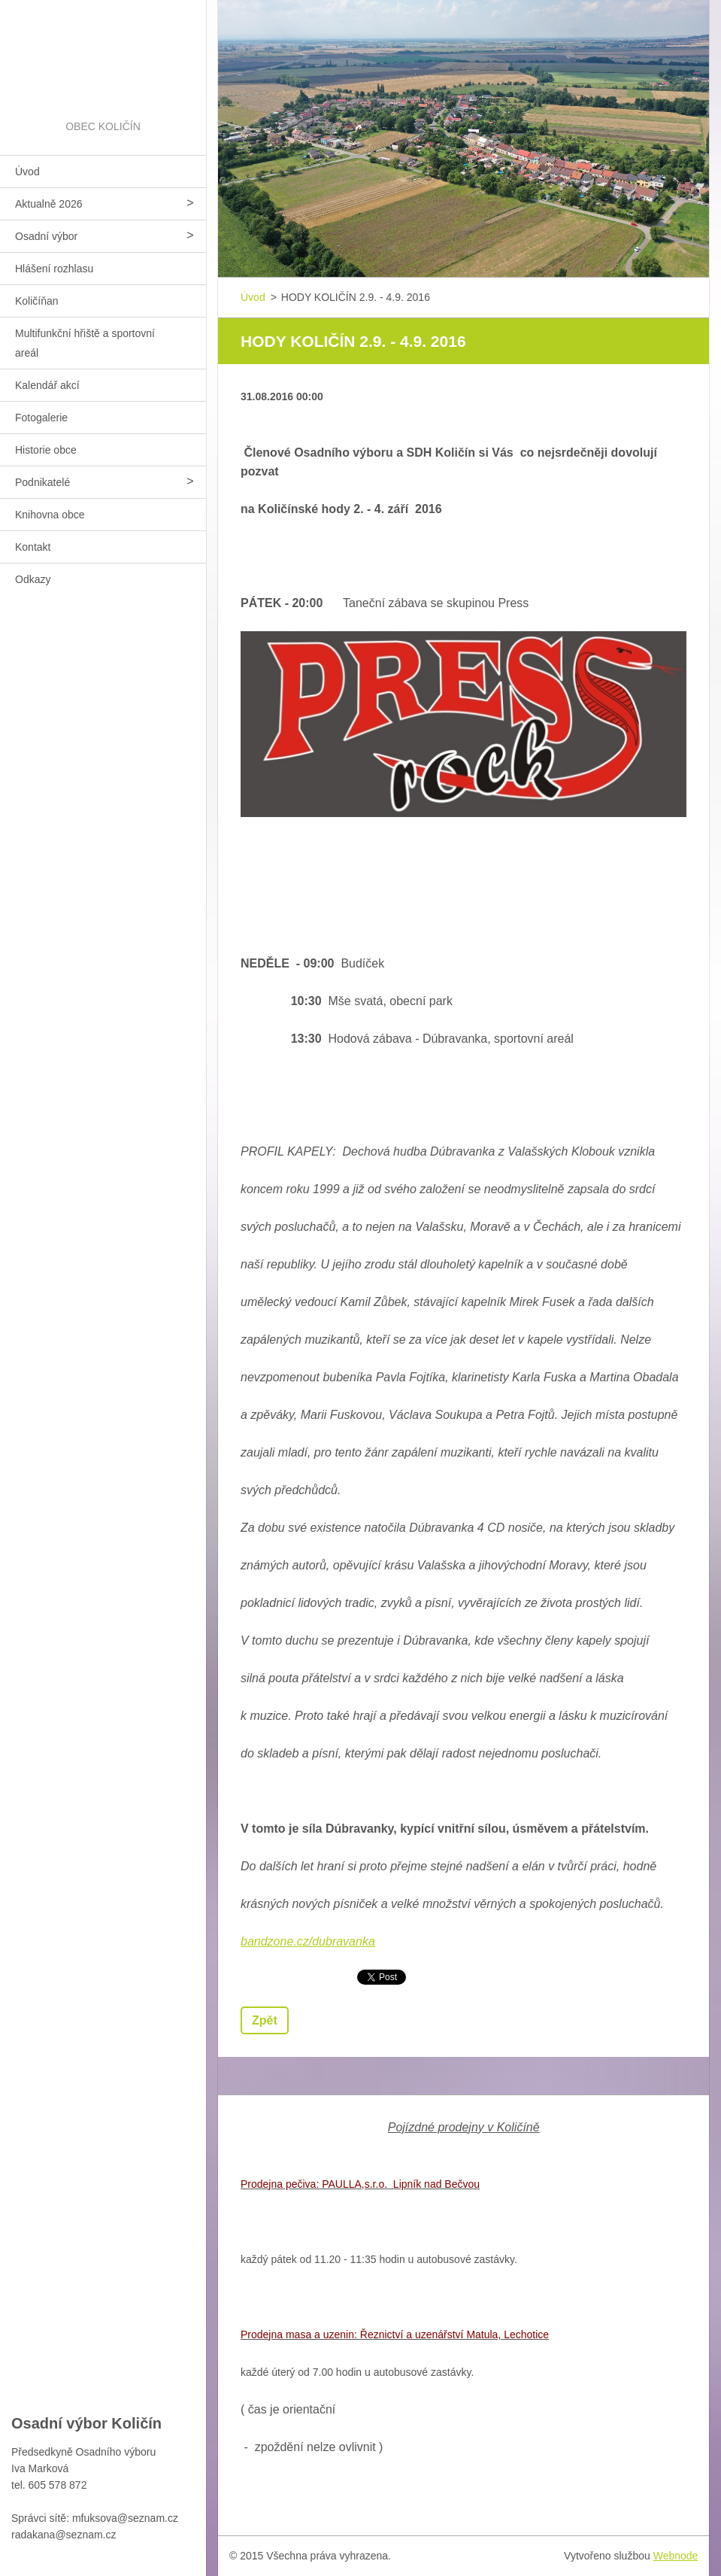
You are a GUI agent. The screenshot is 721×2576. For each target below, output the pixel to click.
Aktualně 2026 (49, 204)
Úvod (27, 172)
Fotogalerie (41, 418)
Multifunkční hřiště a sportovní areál (85, 343)
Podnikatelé (42, 482)
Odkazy (32, 579)
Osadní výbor (46, 236)
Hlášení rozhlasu (54, 269)
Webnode (675, 2556)
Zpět (264, 2020)
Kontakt (32, 547)
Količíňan (37, 301)
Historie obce (46, 450)
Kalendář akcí (47, 385)
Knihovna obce (50, 515)
